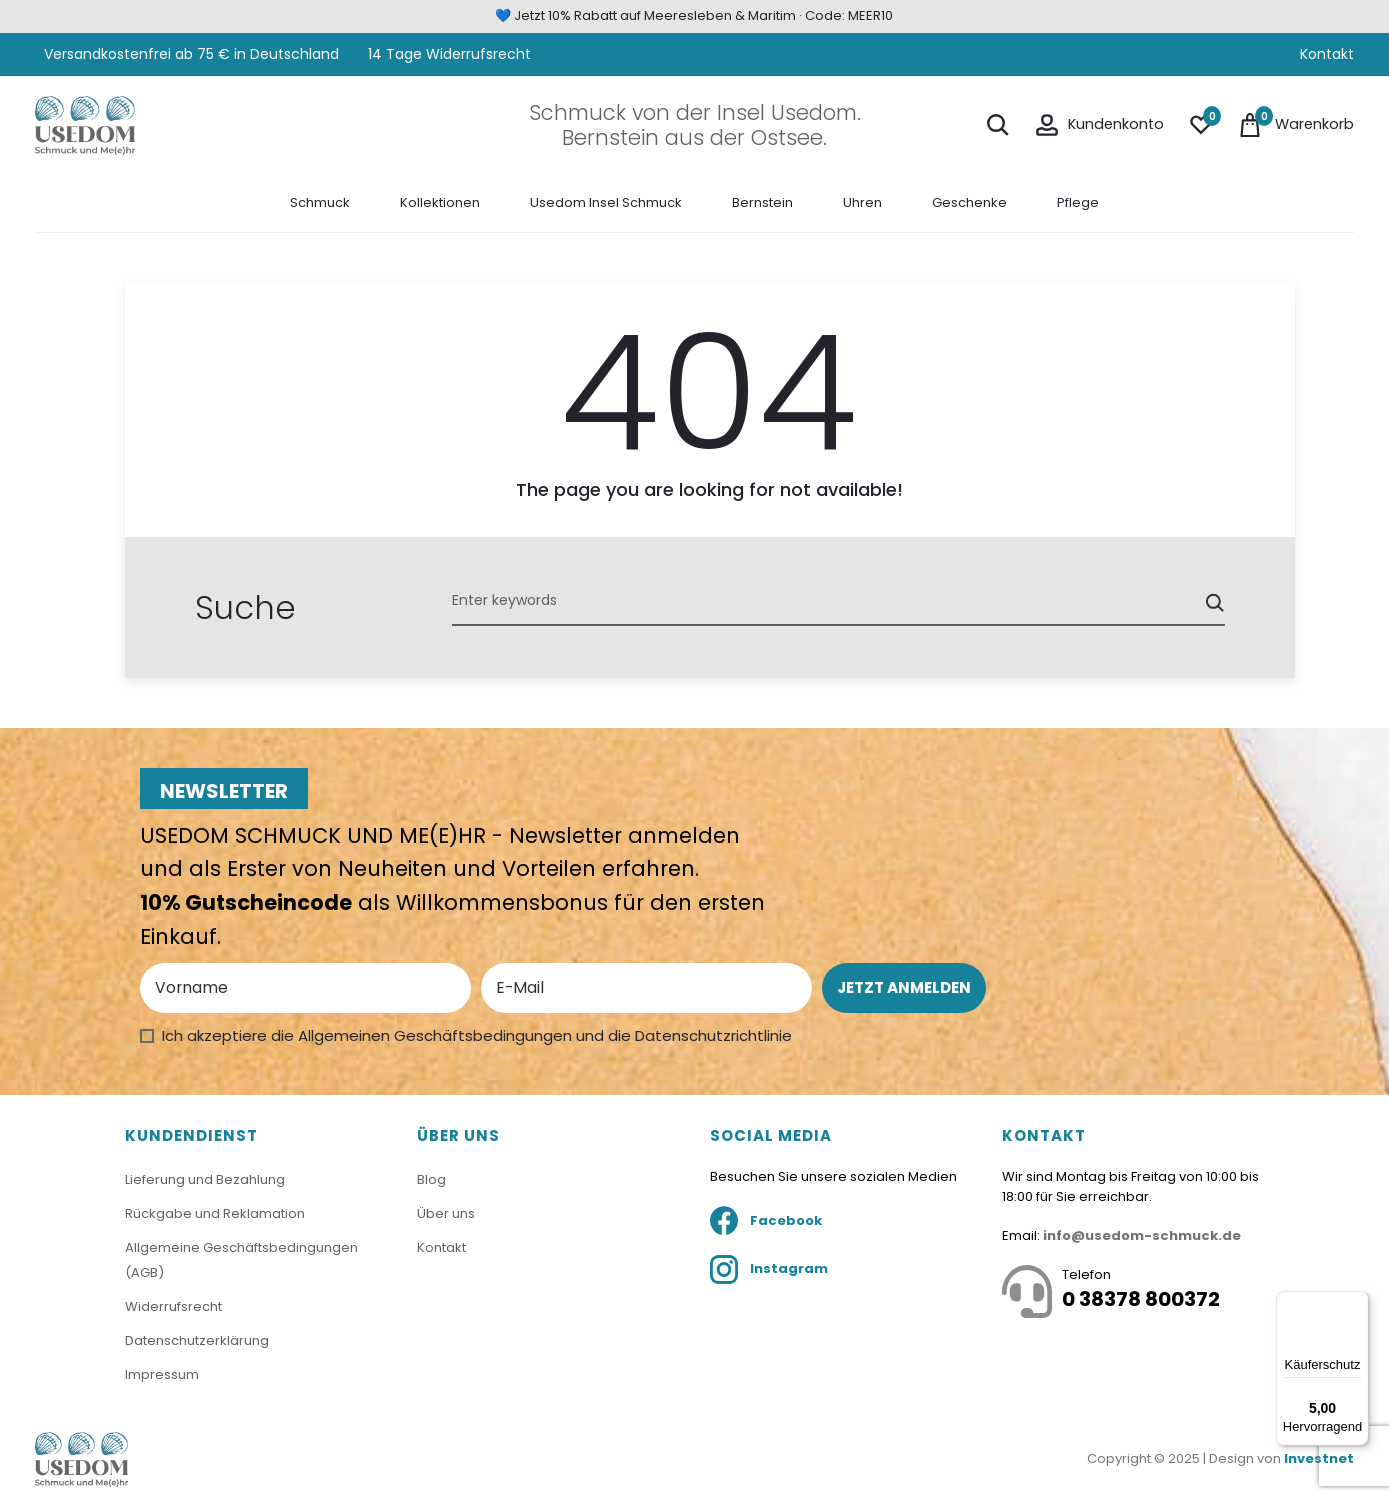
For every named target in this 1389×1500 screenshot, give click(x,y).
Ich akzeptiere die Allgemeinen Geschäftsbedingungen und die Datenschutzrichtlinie (477, 1035)
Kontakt (1327, 54)
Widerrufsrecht (173, 1304)
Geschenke (969, 201)
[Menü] (1357, 1303)
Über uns (446, 1212)
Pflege (1078, 201)
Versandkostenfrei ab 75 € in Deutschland (189, 54)
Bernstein (762, 201)
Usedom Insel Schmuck (606, 201)
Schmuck (320, 201)
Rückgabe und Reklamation (215, 1212)
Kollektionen (440, 201)
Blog (431, 1179)
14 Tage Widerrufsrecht (449, 54)
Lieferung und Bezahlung (205, 1179)
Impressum (162, 1372)
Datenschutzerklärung (197, 1338)
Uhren (862, 201)
